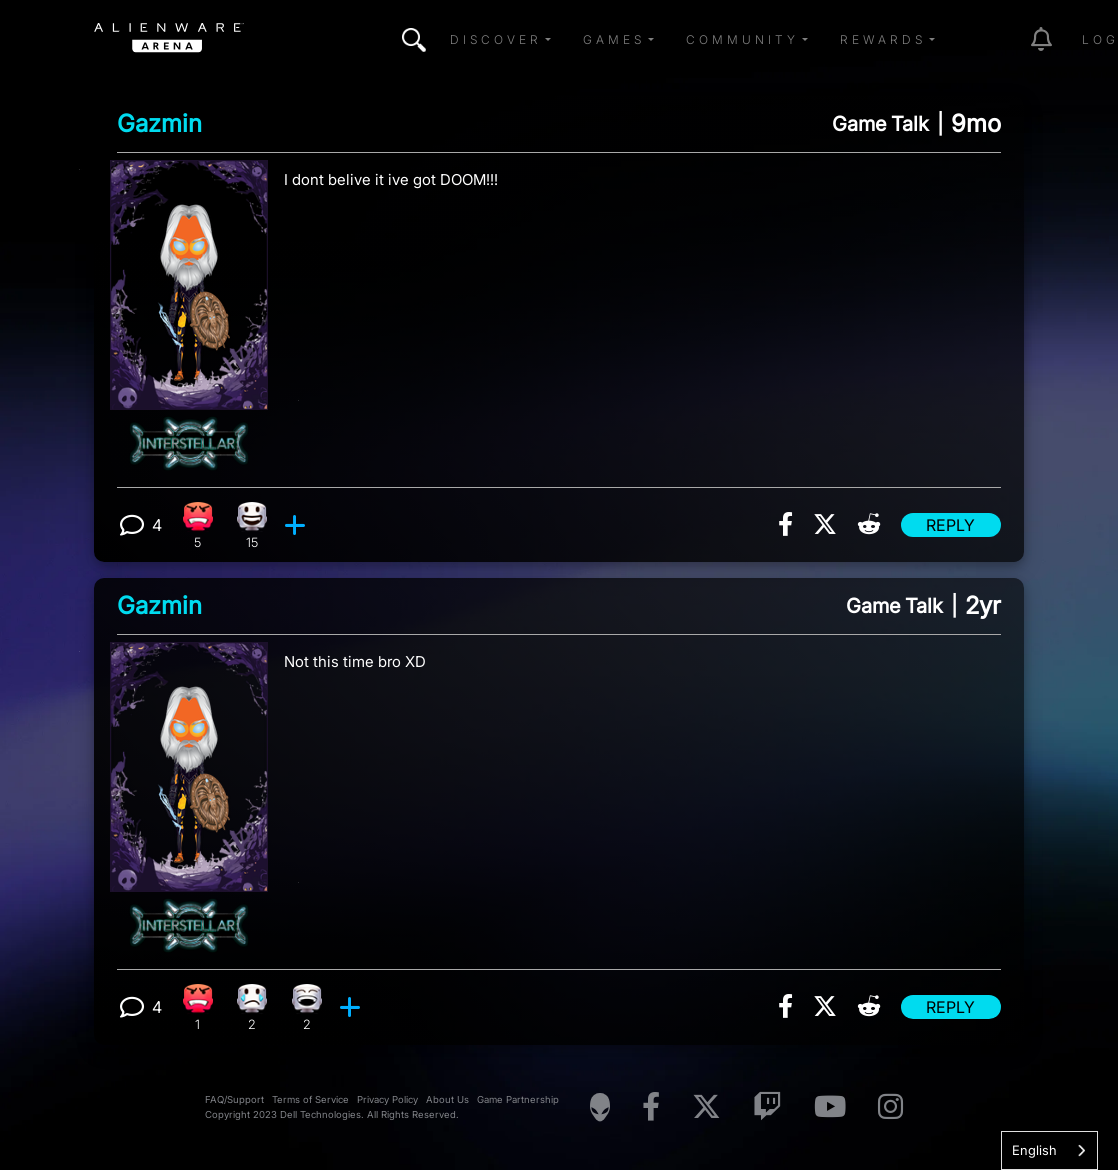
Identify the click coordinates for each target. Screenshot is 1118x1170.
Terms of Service (310, 1099)
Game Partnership (518, 1099)
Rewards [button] (883, 39)
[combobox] (1049, 1150)
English (1034, 1150)
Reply (950, 525)
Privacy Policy (387, 1099)
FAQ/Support (234, 1099)
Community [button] (742, 39)
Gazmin (159, 123)
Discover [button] (496, 39)
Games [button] (614, 39)
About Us (447, 1099)
